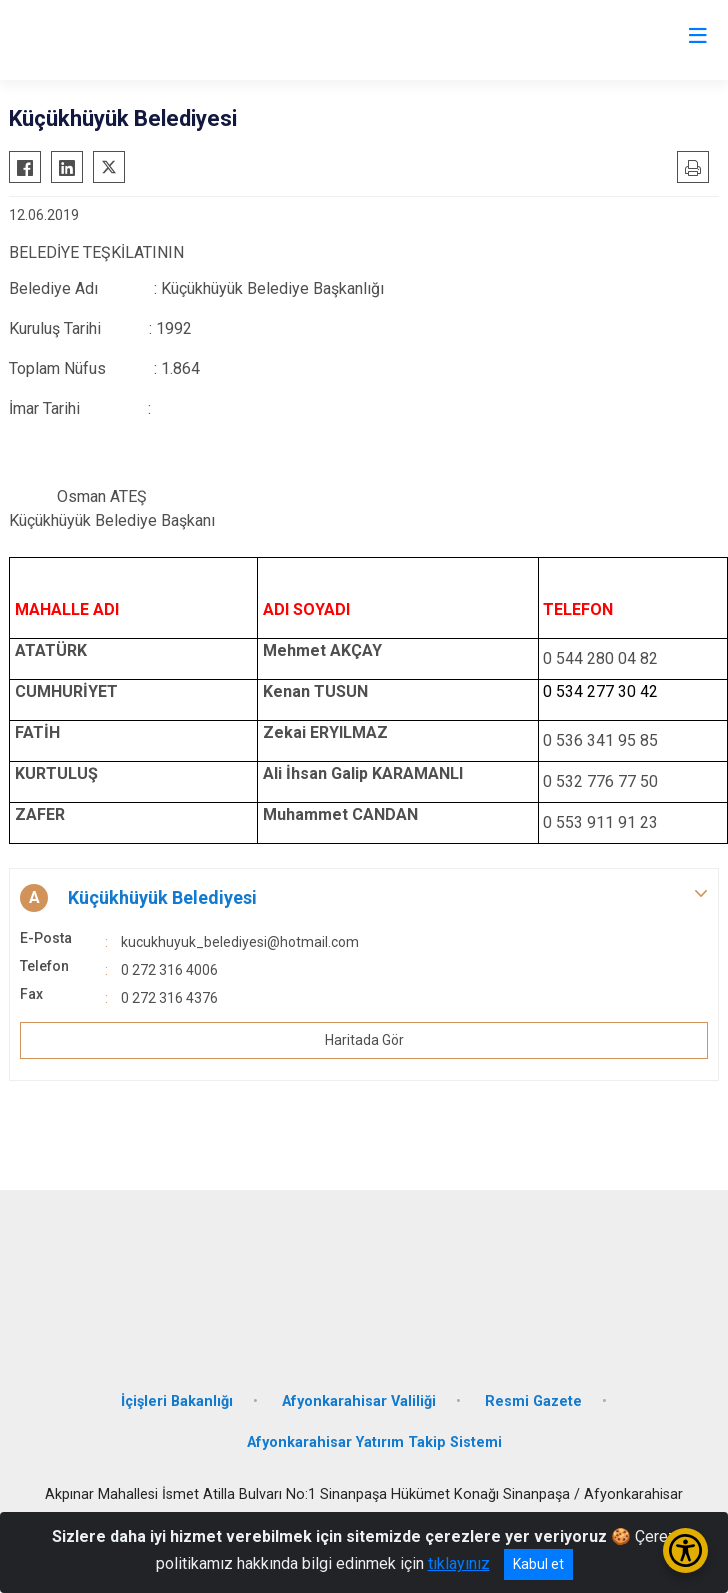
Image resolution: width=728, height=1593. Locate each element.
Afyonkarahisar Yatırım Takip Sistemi (374, 1442)
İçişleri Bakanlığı (177, 1401)
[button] (364, 898)
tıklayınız (459, 1563)
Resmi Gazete (533, 1401)
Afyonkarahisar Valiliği (359, 1401)
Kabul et (538, 1564)
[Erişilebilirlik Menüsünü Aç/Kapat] (685, 1550)
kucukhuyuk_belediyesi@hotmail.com (240, 942)
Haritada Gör (364, 1040)
